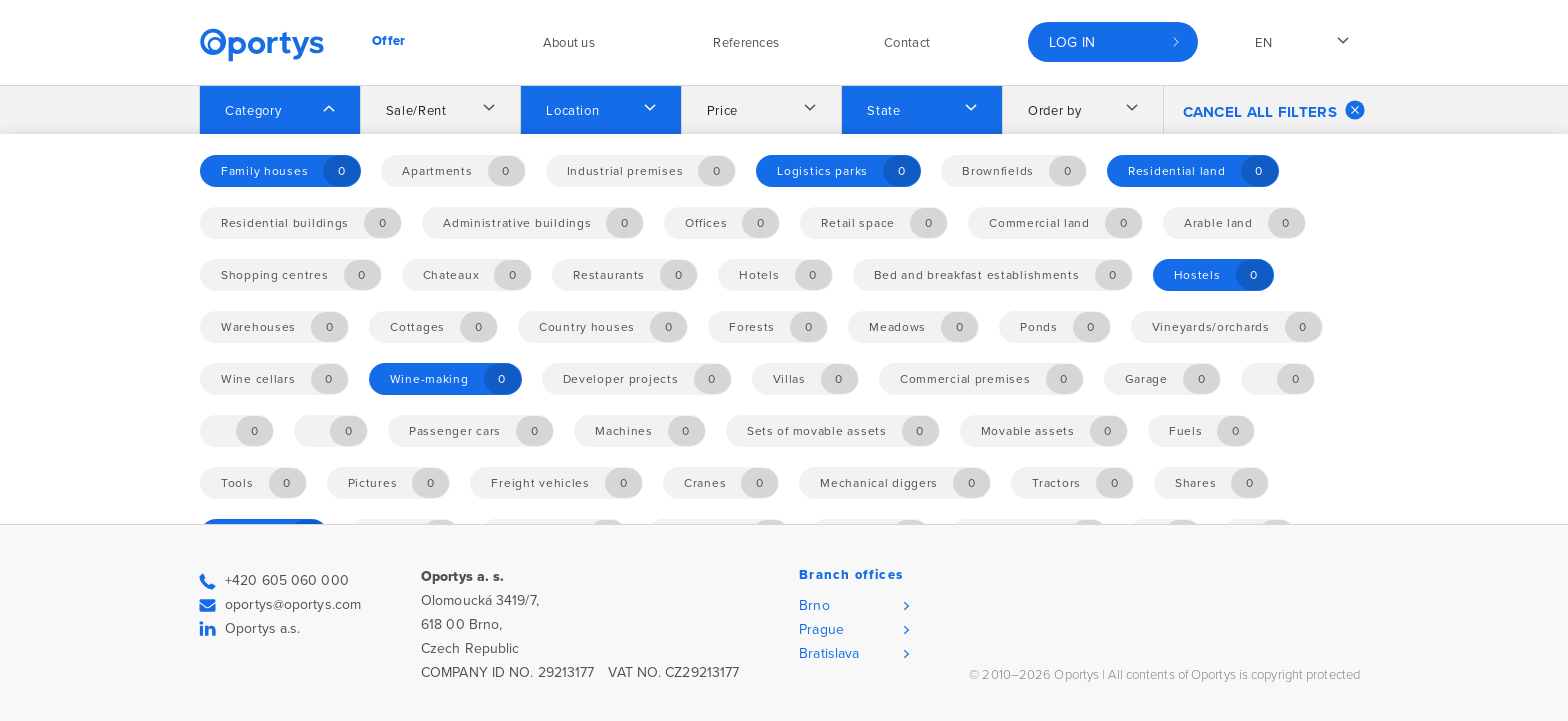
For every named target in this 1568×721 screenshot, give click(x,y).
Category (253, 111)
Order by (1054, 111)
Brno (814, 605)
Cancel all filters (1274, 110)
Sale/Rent (416, 111)
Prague (821, 629)
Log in (1072, 42)
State (883, 111)
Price (722, 111)
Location (572, 111)
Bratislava (829, 653)
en (1263, 43)
